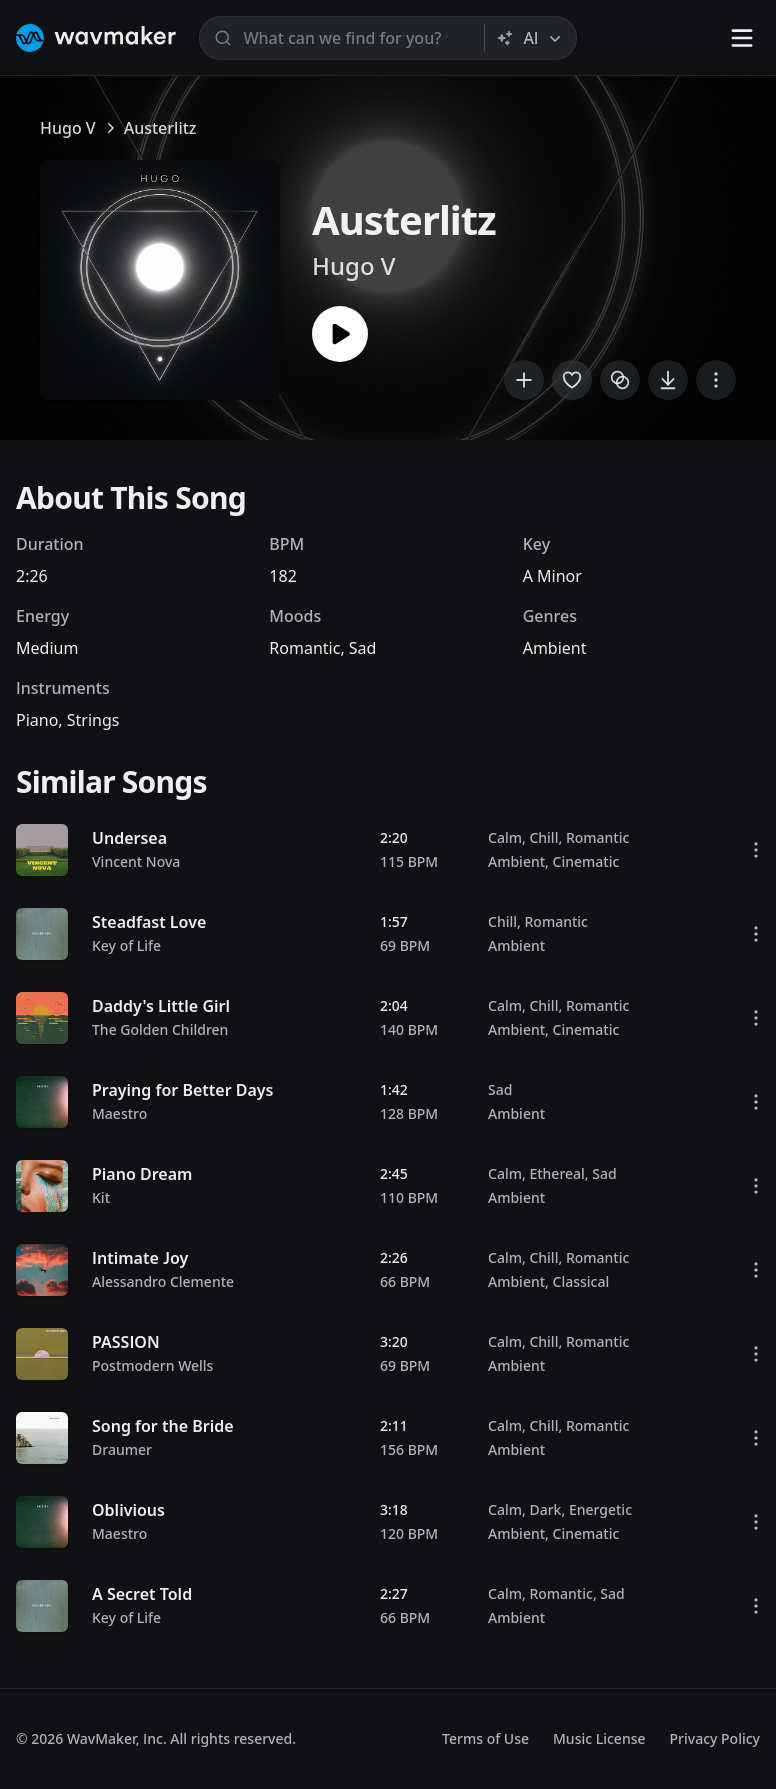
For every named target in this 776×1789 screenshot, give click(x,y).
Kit (101, 1197)
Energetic (600, 1509)
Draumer (122, 1449)
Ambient (555, 648)
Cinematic (586, 861)
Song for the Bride (163, 1426)
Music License (599, 1738)
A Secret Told (142, 1594)
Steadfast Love (149, 922)
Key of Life (126, 945)
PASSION (126, 1342)
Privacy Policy (715, 1738)
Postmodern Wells (152, 1365)
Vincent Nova (136, 861)
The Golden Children (160, 1029)
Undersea (129, 838)
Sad (363, 648)
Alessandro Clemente (163, 1281)
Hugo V (68, 128)
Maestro (119, 1113)
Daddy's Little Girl (161, 1006)
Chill (543, 837)
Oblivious (128, 1510)
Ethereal (556, 1173)
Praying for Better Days (183, 1090)
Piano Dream (142, 1174)
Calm (505, 837)
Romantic (304, 648)
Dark (545, 1509)
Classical (581, 1281)
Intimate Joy (140, 1258)
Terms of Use (485, 1738)
